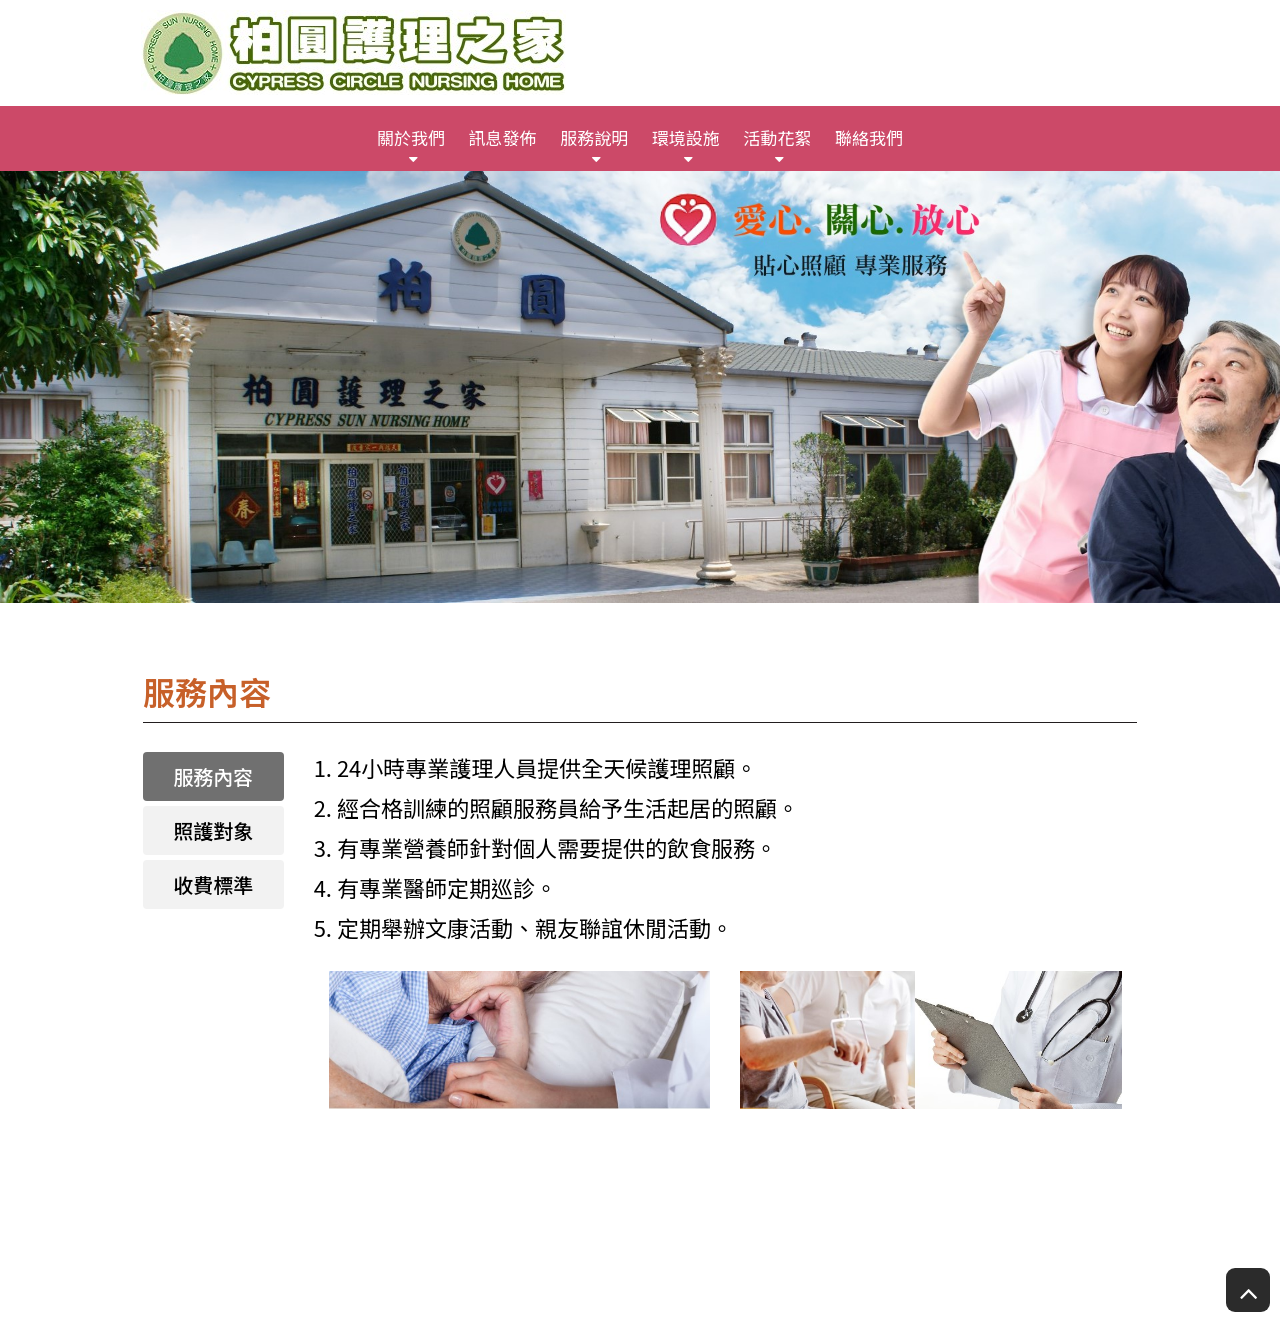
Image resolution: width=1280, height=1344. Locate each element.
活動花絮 (777, 137)
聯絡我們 (869, 137)
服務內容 (213, 776)
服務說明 (594, 137)
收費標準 (213, 884)
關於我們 (411, 137)
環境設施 (686, 137)
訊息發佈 (503, 137)
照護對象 (213, 830)
